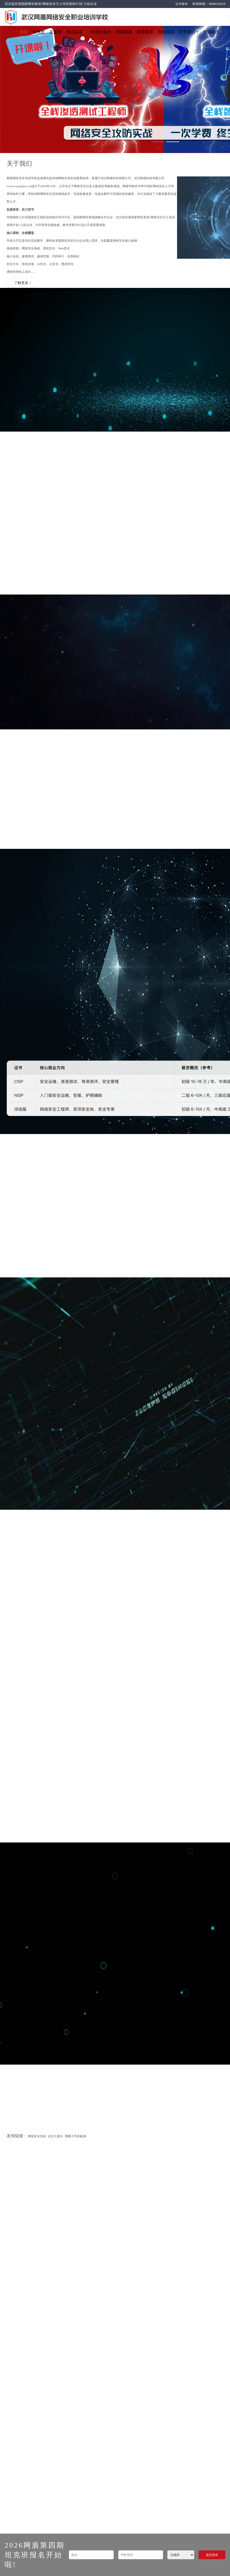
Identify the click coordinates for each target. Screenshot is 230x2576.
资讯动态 (211, 32)
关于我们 (187, 32)
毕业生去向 (100, 32)
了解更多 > (22, 284)
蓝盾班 (55, 32)
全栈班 (39, 32)
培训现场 (124, 32)
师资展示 (145, 32)
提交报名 (212, 2554)
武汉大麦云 (55, 1687)
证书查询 (181, 4)
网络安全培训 (37, 1687)
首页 (24, 32)
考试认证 (74, 32)
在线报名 (166, 32)
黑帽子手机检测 (75, 1687)
